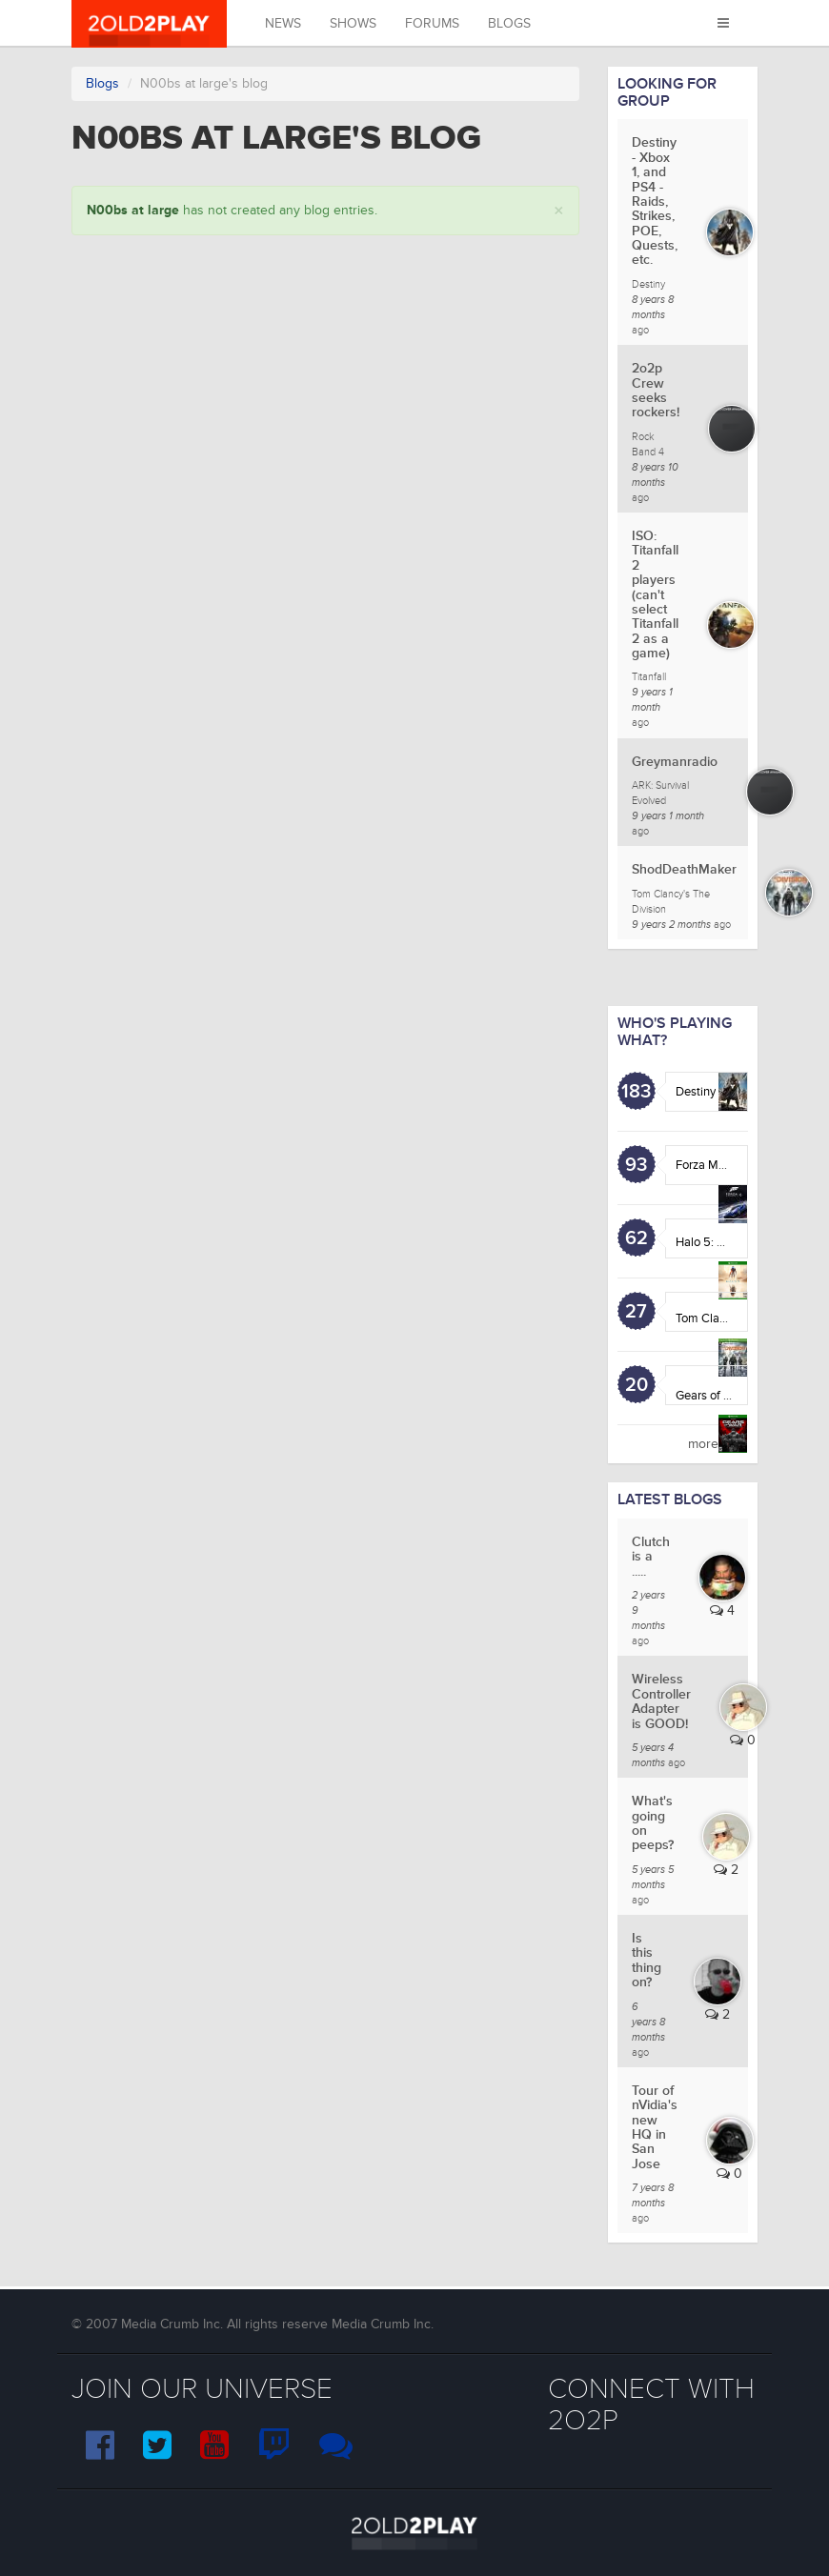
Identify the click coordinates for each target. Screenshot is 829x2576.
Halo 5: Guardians (723, 1242)
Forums (432, 23)
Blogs (509, 23)
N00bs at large (133, 210)
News (283, 23)
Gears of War (709, 1395)
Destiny (696, 1091)
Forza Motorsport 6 (726, 1165)
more (703, 1444)
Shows (353, 23)
